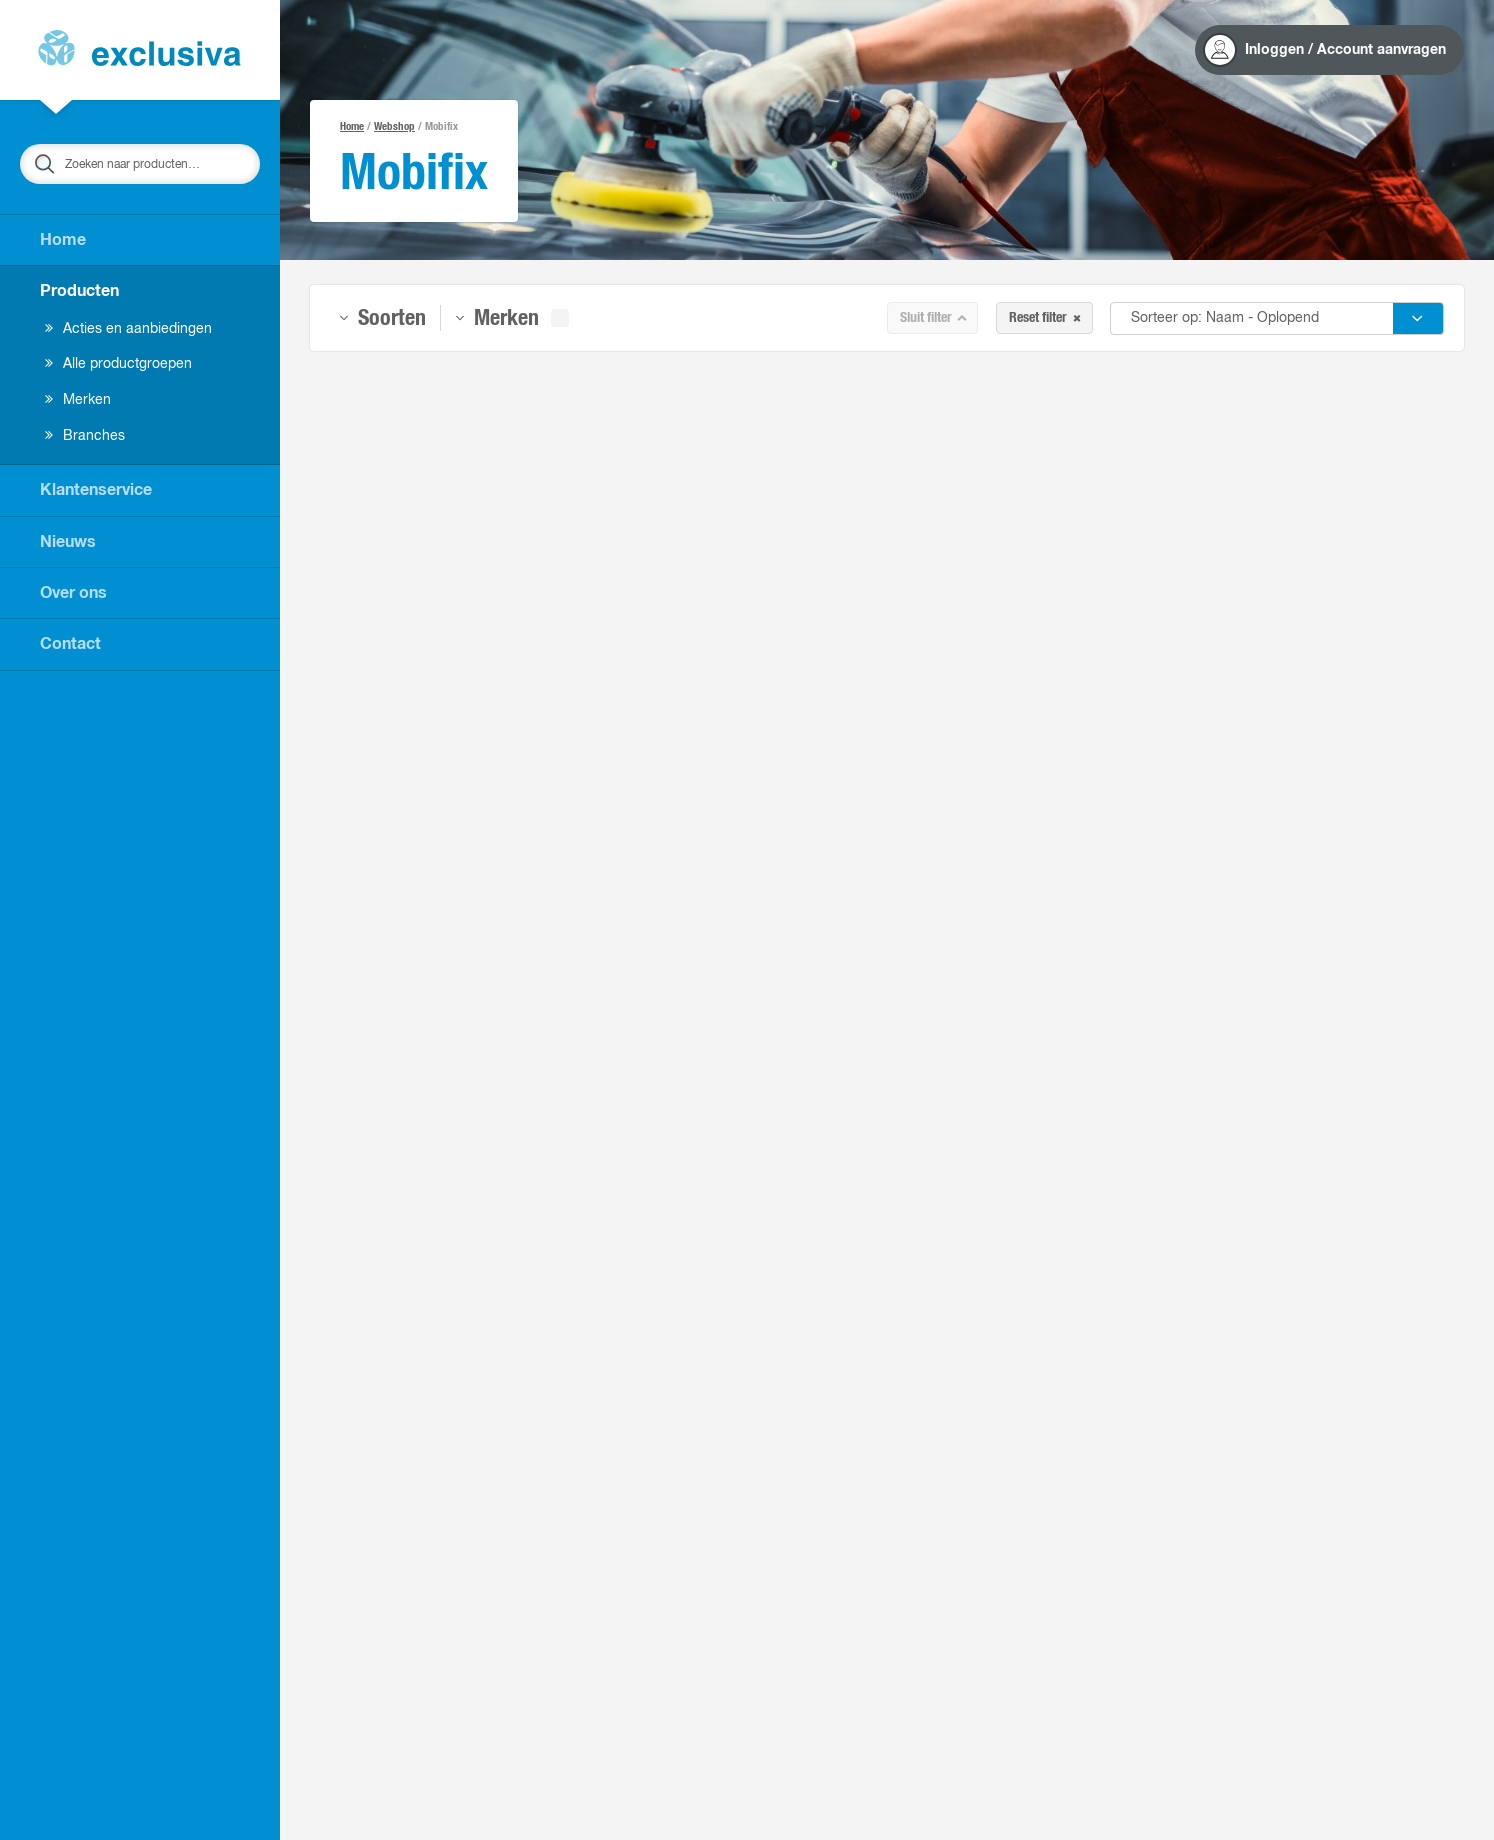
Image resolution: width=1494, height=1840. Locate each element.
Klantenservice (96, 490)
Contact (70, 644)
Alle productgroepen (118, 364)
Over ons (73, 593)
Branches (85, 436)
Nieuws (68, 542)
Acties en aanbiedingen (128, 329)
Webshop (394, 126)
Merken (78, 400)
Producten (79, 291)
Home (63, 240)
